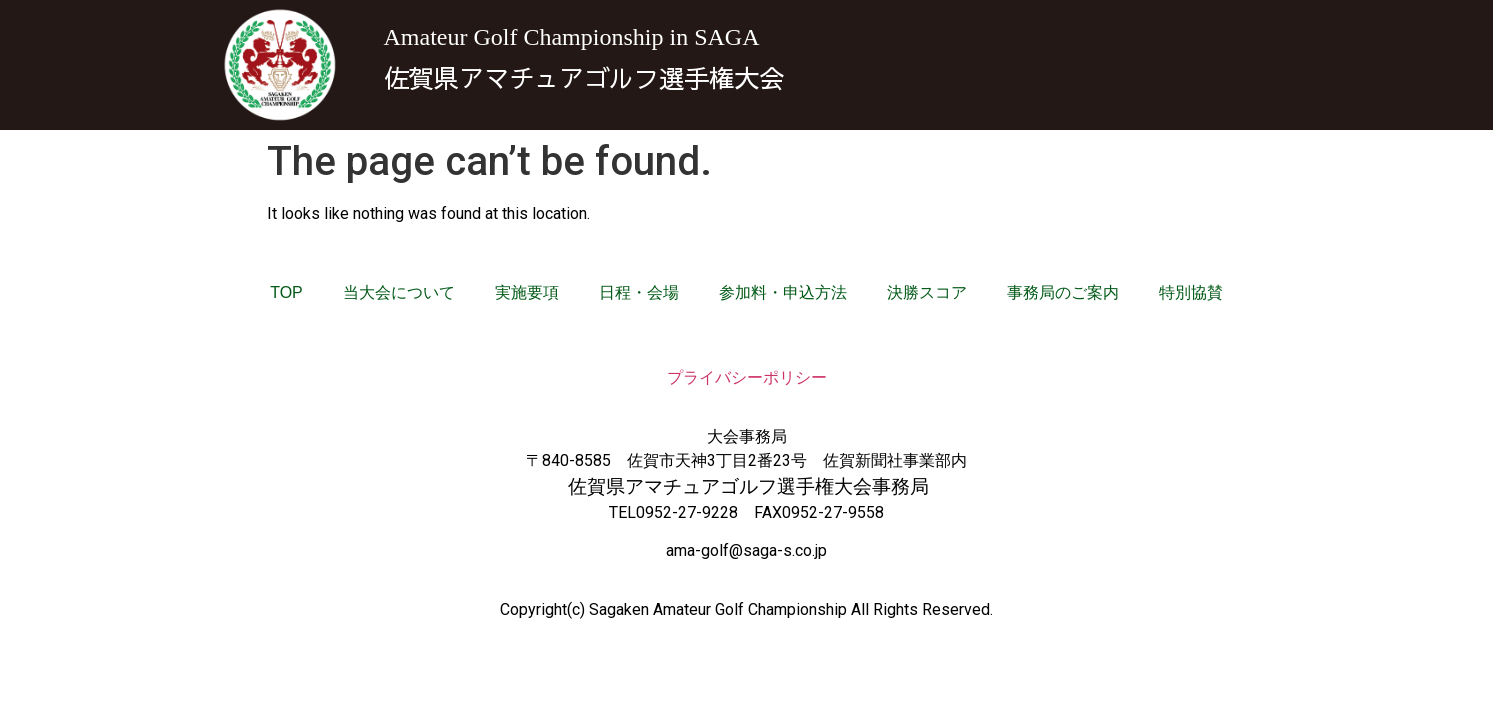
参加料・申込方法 (783, 292)
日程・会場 (639, 292)
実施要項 (527, 292)
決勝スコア (927, 292)
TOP (286, 292)
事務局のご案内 (1063, 292)
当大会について (399, 292)
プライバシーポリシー (747, 377)
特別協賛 (1191, 292)
